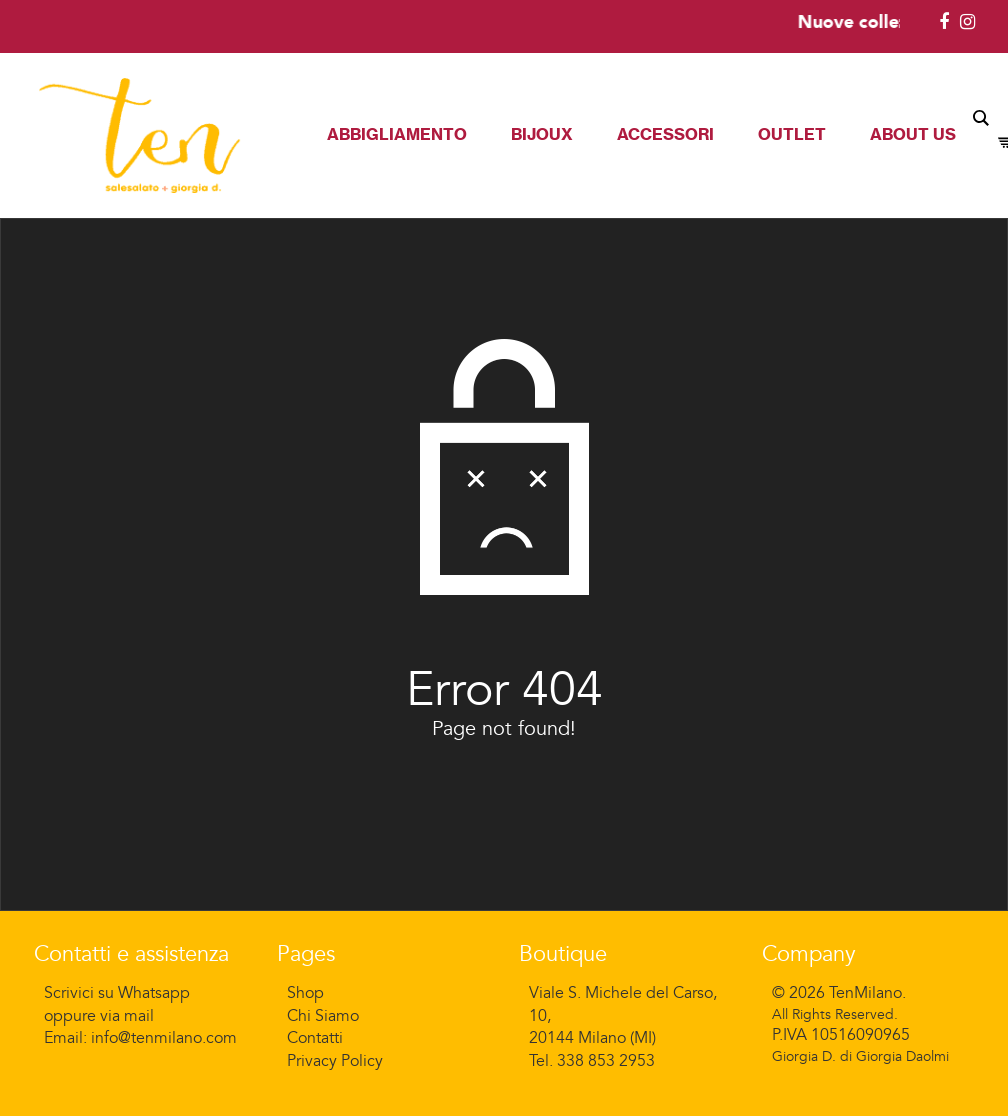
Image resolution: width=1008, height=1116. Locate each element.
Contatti (315, 1038)
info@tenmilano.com (164, 1038)
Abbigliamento (397, 134)
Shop (305, 993)
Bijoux (542, 134)
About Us (913, 134)
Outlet (792, 134)
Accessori (665, 134)
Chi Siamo (323, 1016)
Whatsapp (154, 993)
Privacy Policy (335, 1061)
